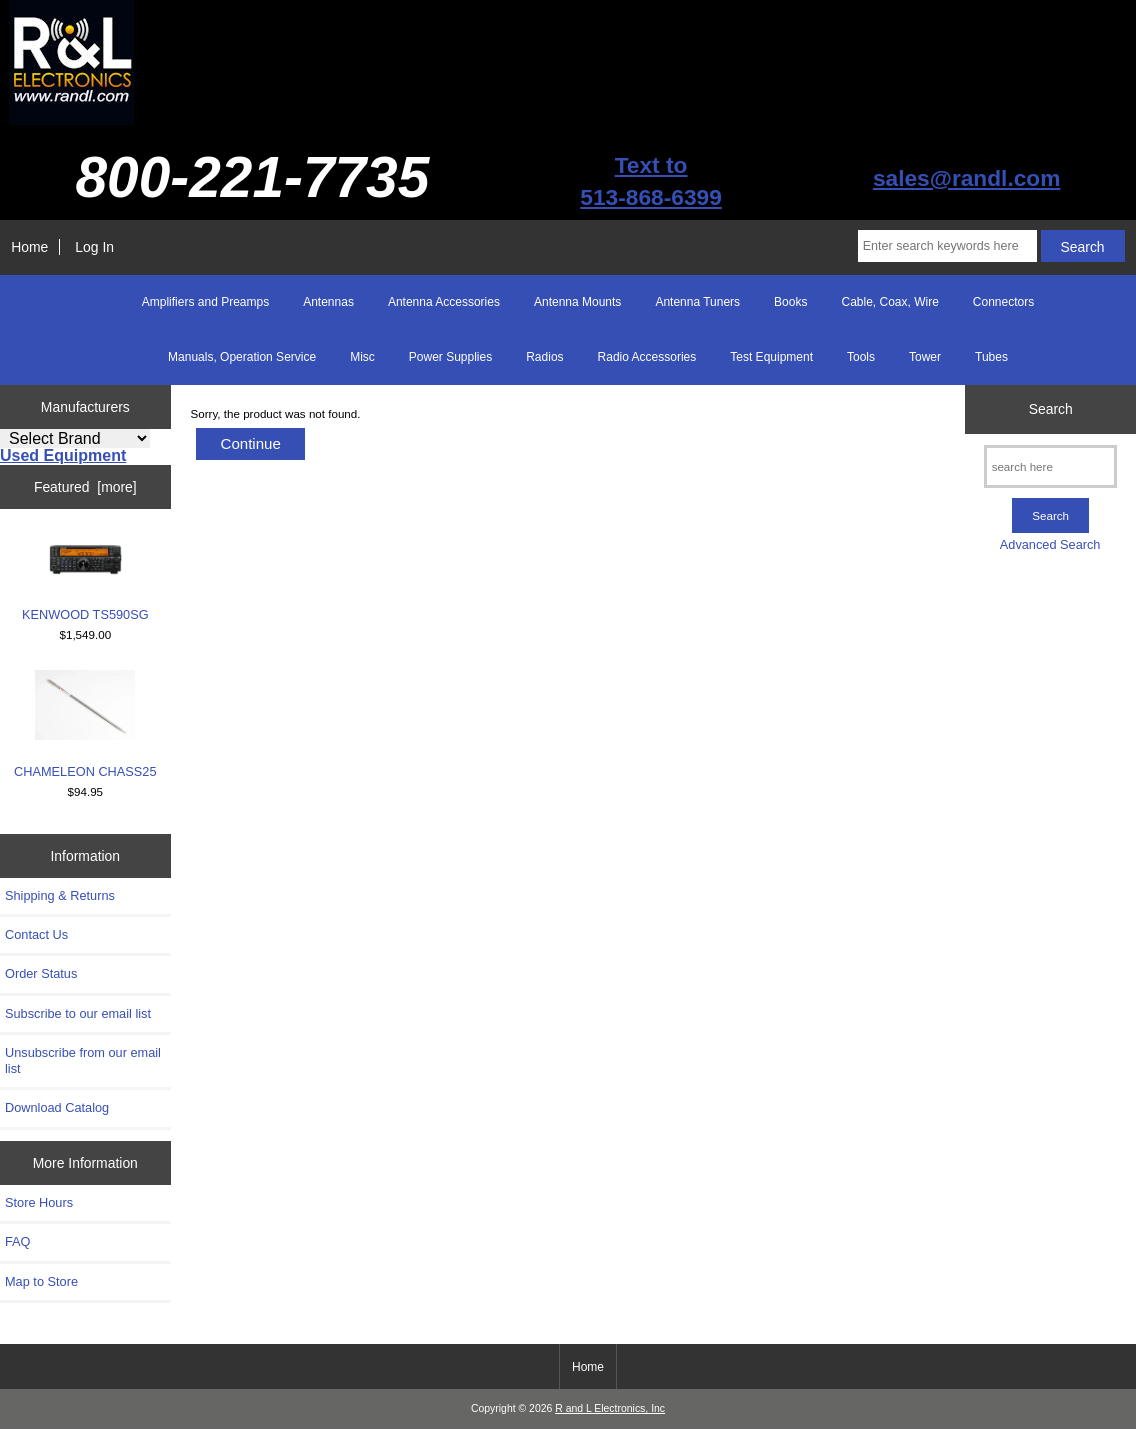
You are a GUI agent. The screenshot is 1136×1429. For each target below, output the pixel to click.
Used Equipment (63, 455)
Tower (925, 357)
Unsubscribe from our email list (83, 1060)
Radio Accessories (647, 357)
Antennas (328, 302)
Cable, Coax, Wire (889, 302)
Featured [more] (85, 487)
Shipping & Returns (60, 895)
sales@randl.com (967, 178)
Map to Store (41, 1281)
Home (29, 247)
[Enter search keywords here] (947, 246)
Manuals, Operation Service (242, 357)
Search (1051, 409)
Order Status (41, 973)
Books (790, 302)
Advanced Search (1050, 544)
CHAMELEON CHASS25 (85, 724)
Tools (861, 357)
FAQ (18, 1241)
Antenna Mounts (577, 302)
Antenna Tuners (697, 302)
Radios (544, 357)
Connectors (1003, 302)
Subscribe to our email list (78, 1013)
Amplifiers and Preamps (205, 302)
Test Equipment (771, 357)
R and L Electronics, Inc (610, 1408)
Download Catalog (57, 1107)
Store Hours (39, 1202)
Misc (362, 357)
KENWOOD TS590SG (85, 579)
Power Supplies (450, 357)
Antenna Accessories (444, 302)
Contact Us (36, 934)
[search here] (1050, 466)
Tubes (991, 357)
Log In (94, 247)
